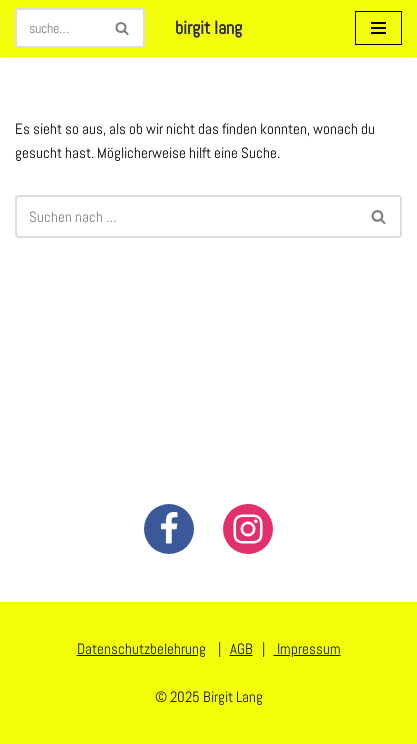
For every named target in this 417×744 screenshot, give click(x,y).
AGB (241, 648)
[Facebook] (169, 529)
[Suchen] (57, 28)
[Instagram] (248, 529)
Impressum (307, 648)
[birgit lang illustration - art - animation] (208, 28)
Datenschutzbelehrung (141, 648)
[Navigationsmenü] (378, 28)
